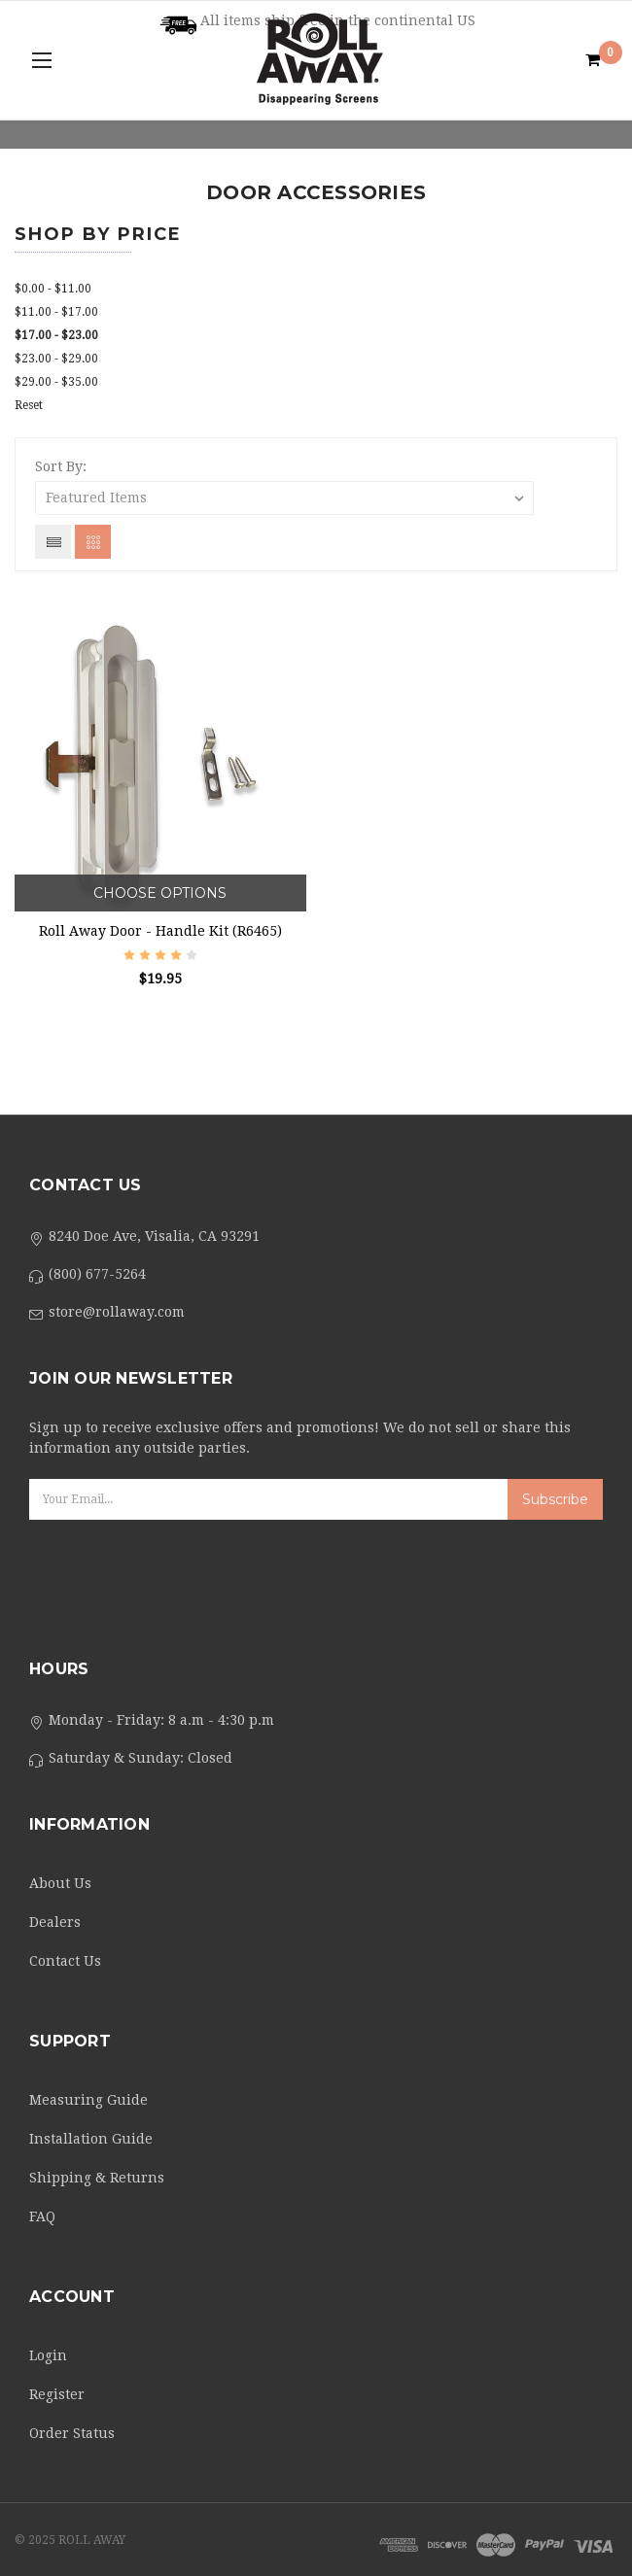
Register (57, 2394)
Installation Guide (91, 2139)
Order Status (72, 2433)
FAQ (42, 2216)
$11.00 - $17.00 (56, 312)
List (53, 542)
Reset (29, 405)
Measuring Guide (88, 2100)
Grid (93, 542)
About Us (60, 1883)
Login (48, 2355)
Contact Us (65, 1961)
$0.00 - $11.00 (53, 288)
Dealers (55, 1922)
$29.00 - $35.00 (56, 382)
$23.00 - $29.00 (56, 358)
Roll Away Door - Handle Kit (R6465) (160, 931)
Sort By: (61, 466)
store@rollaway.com (117, 1312)
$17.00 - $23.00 (56, 335)
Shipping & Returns (96, 2177)
